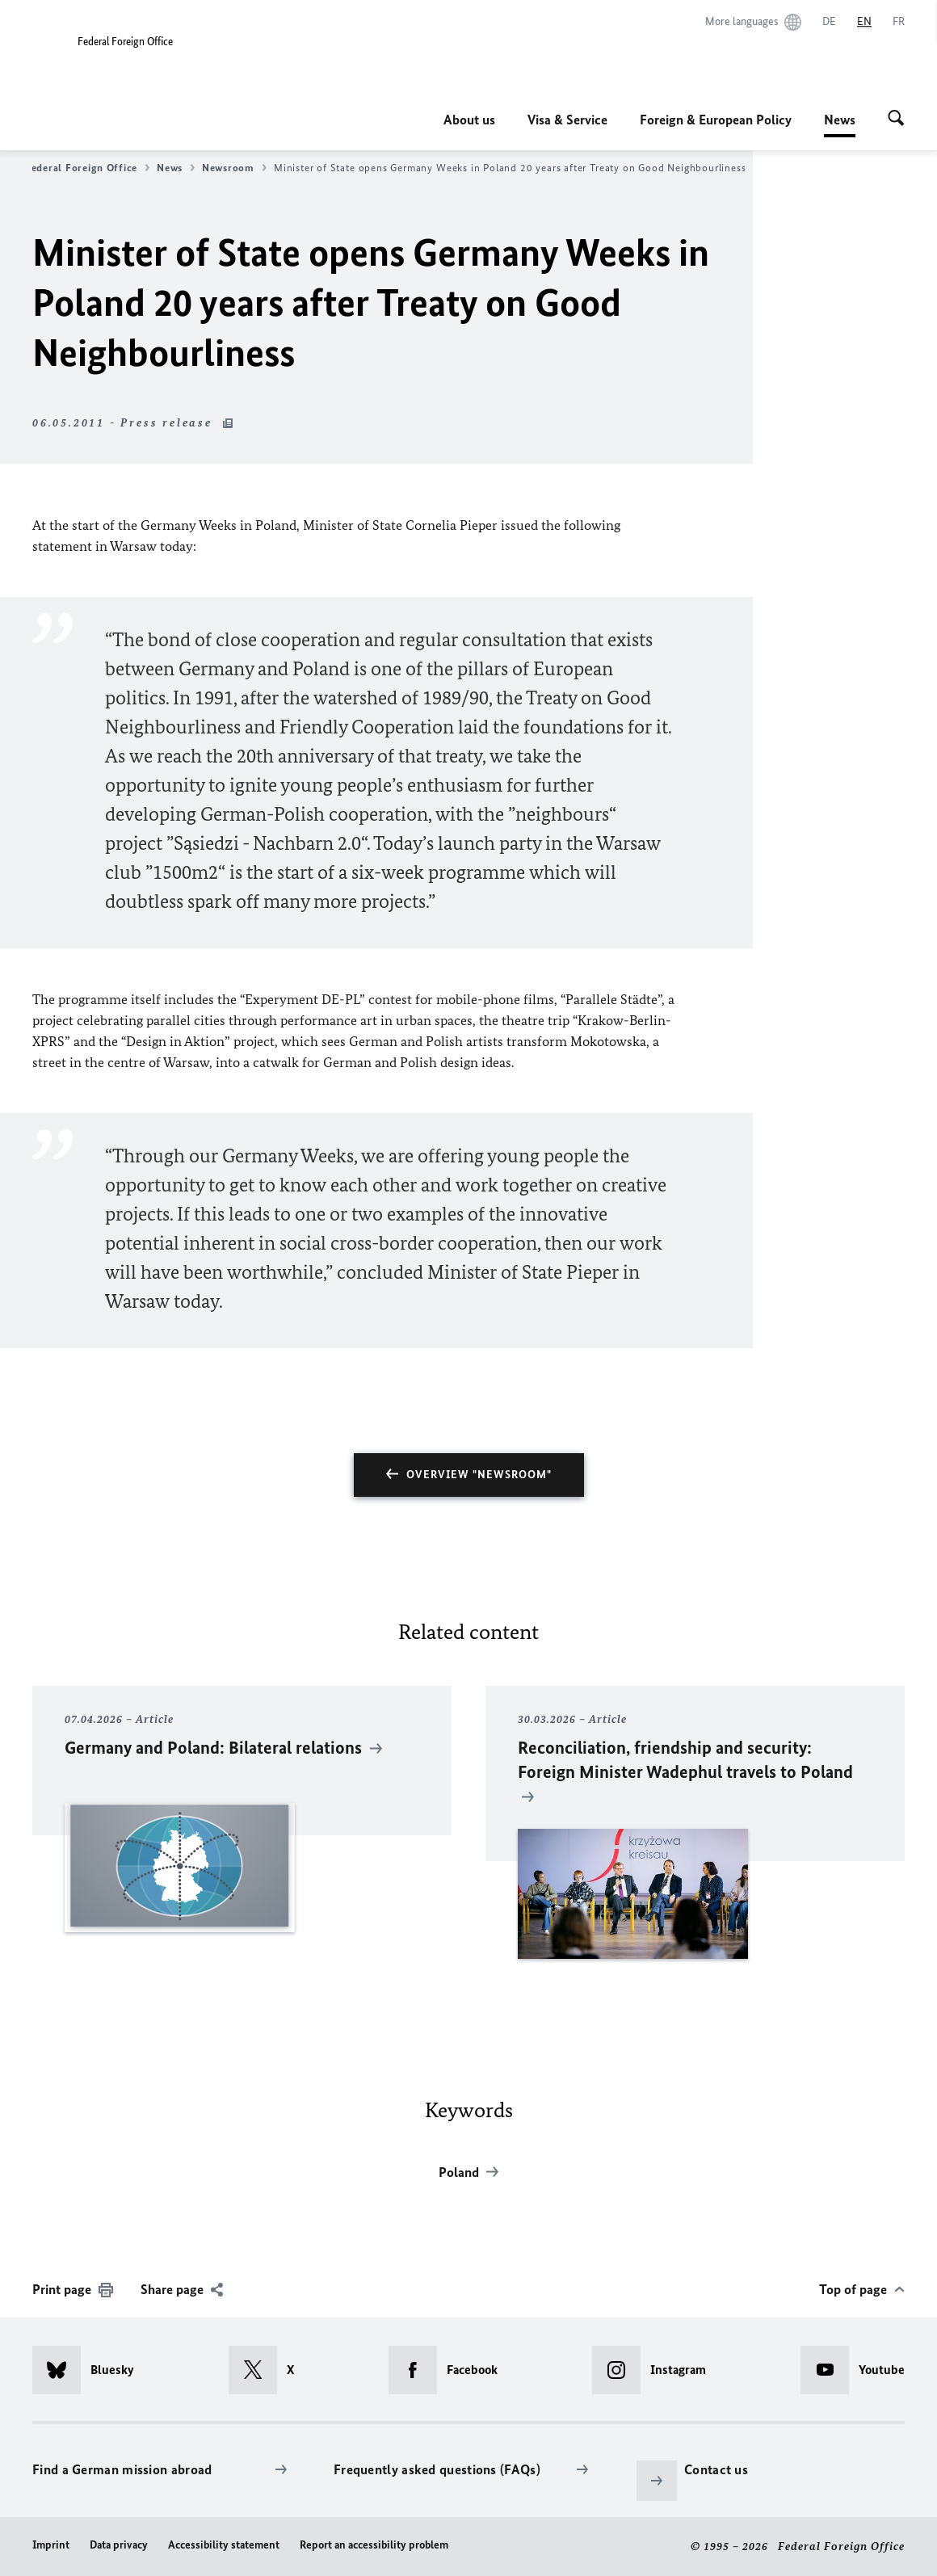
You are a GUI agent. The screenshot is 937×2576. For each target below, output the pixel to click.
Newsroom (234, 168)
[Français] (899, 22)
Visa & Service (567, 119)
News (839, 119)
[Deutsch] (829, 22)
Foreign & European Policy (716, 119)
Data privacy (119, 2545)
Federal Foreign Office (87, 168)
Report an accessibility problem (374, 2545)
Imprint (50, 2545)
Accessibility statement (223, 2545)
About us (469, 119)
